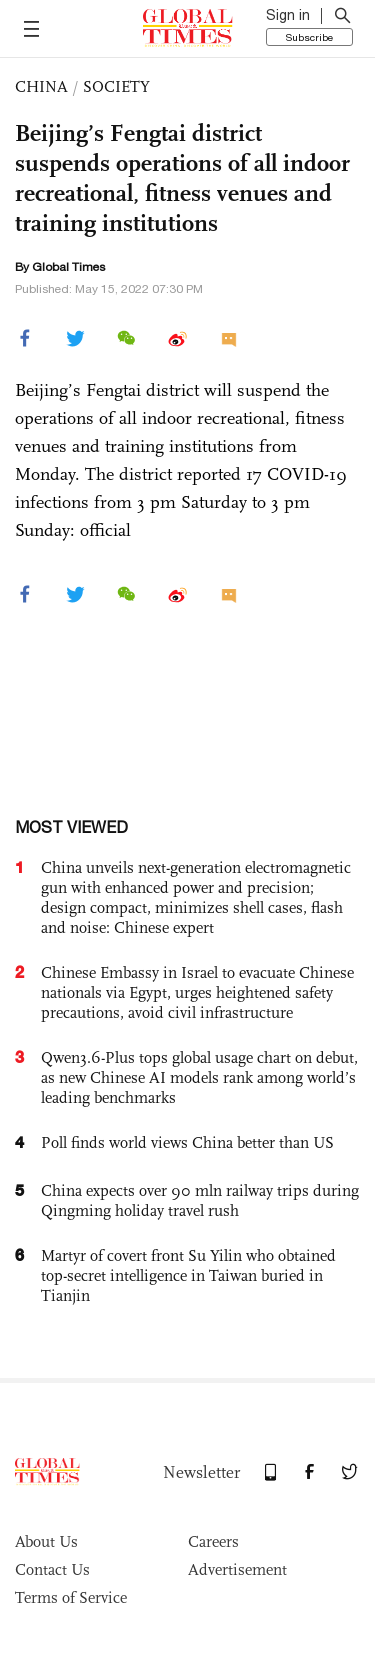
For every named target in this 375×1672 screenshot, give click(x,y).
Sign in (288, 15)
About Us (46, 1541)
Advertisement (237, 1569)
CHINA (41, 86)
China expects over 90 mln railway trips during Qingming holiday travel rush (200, 1200)
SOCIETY (116, 86)
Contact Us (52, 1569)
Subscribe (309, 37)
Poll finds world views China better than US (187, 1142)
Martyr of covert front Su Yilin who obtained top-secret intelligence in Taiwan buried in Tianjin (188, 1275)
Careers (213, 1541)
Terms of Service (71, 1597)
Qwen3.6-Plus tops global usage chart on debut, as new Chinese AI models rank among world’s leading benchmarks (199, 1077)
